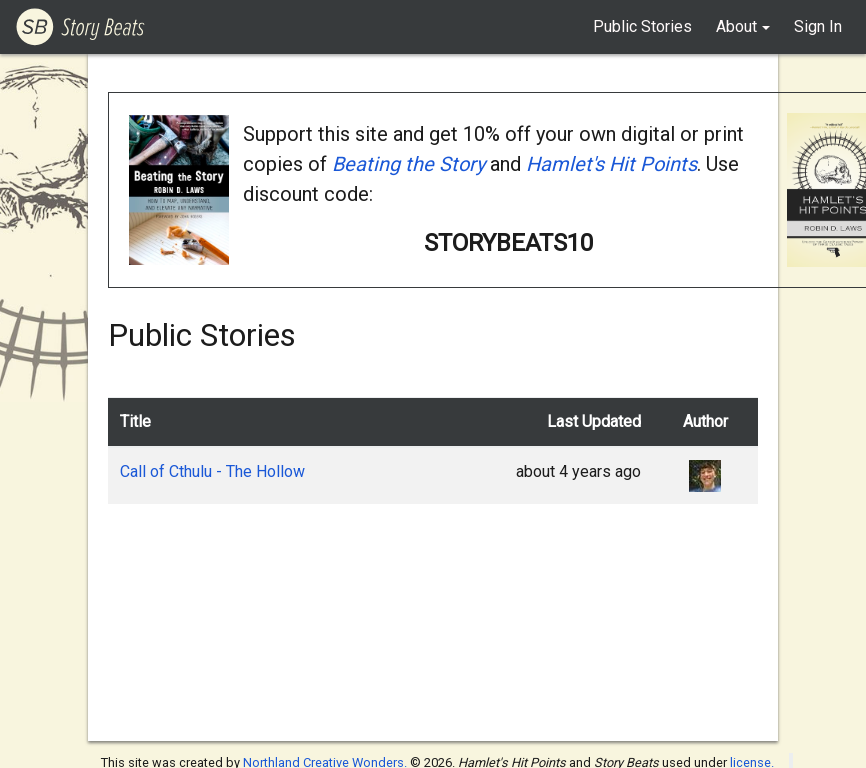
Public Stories (642, 26)
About (736, 26)
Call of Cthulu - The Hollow (212, 471)
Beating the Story (408, 164)
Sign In (818, 26)
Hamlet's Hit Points (611, 164)
